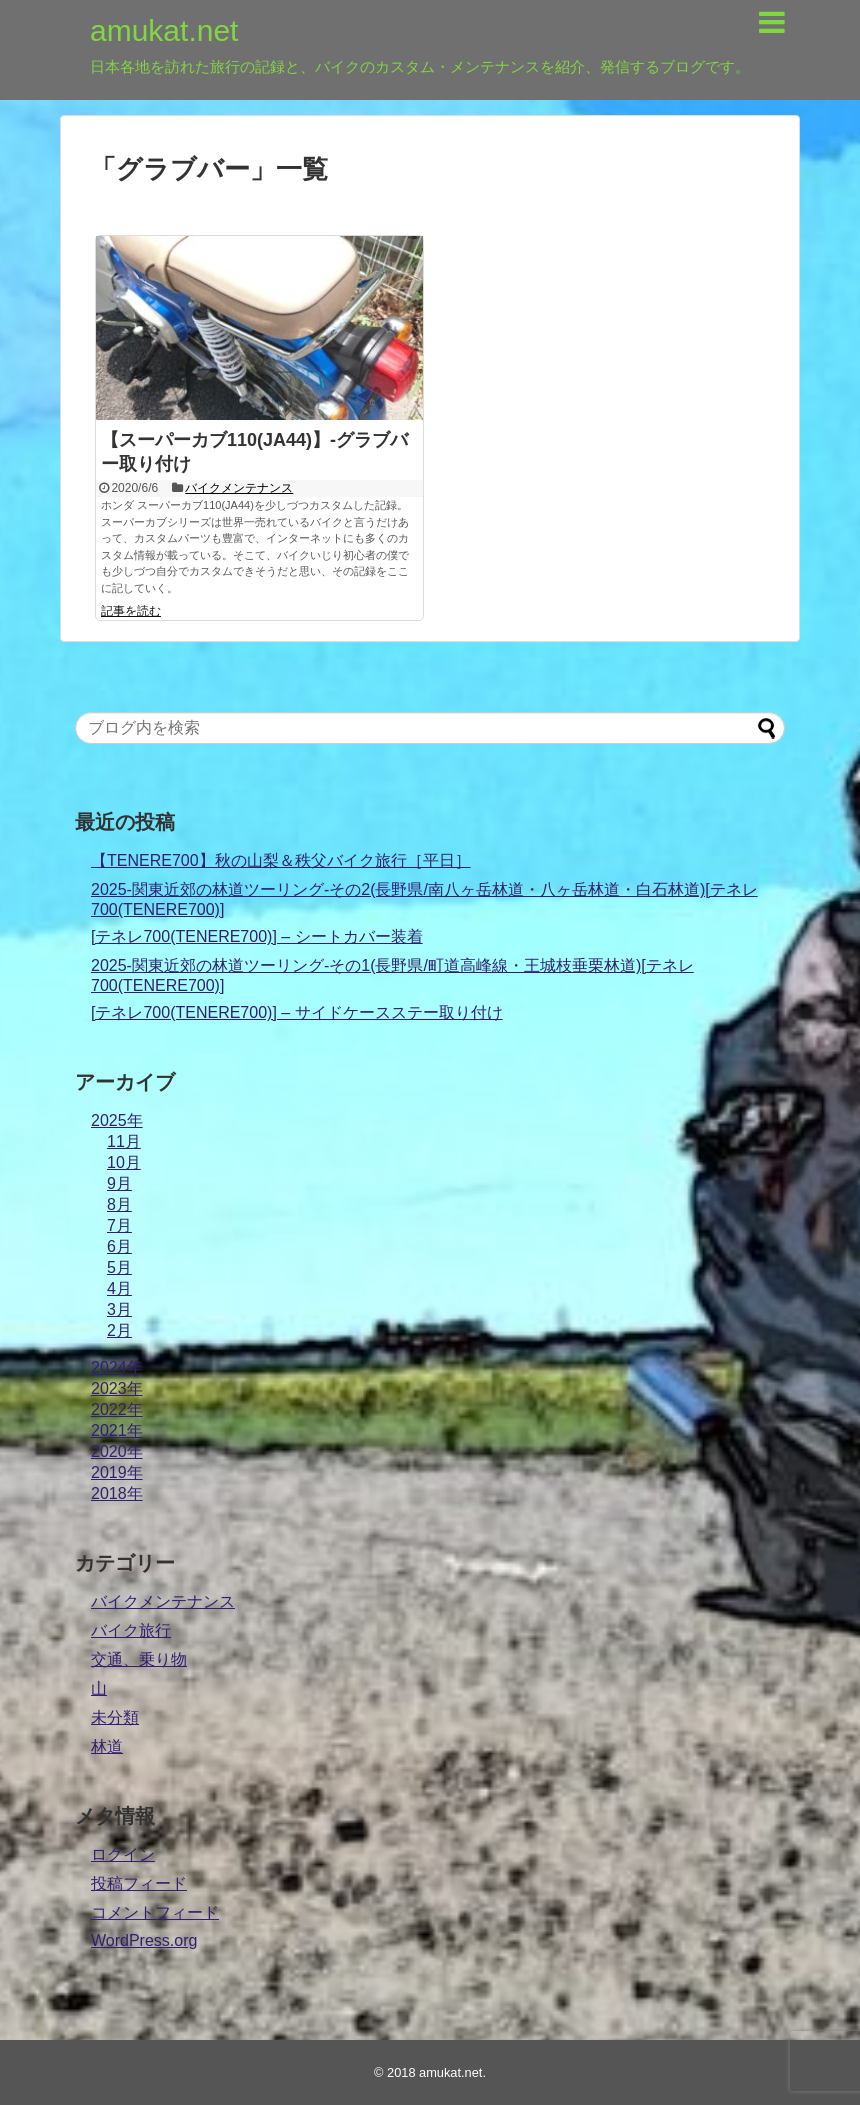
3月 (119, 1309)
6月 (119, 1246)
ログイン (123, 1854)
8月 (119, 1204)
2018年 (117, 1493)
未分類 (115, 1717)
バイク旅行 (131, 1630)
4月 (119, 1288)
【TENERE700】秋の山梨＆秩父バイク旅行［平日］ (281, 860)
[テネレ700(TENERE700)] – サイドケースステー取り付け (297, 1012)
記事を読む (131, 611)
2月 (119, 1330)
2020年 (117, 1451)
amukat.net (164, 30)
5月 (119, 1267)
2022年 (117, 1409)
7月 (119, 1225)
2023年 (117, 1388)
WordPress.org (144, 1940)
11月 (124, 1141)
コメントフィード (155, 1912)
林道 (107, 1746)
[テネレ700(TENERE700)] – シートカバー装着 (257, 936)
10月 (124, 1162)
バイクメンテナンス (239, 488)
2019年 (117, 1472)
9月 (119, 1183)
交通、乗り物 (139, 1659)
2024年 (117, 1367)
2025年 (117, 1120)
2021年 (117, 1430)
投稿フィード (139, 1883)
